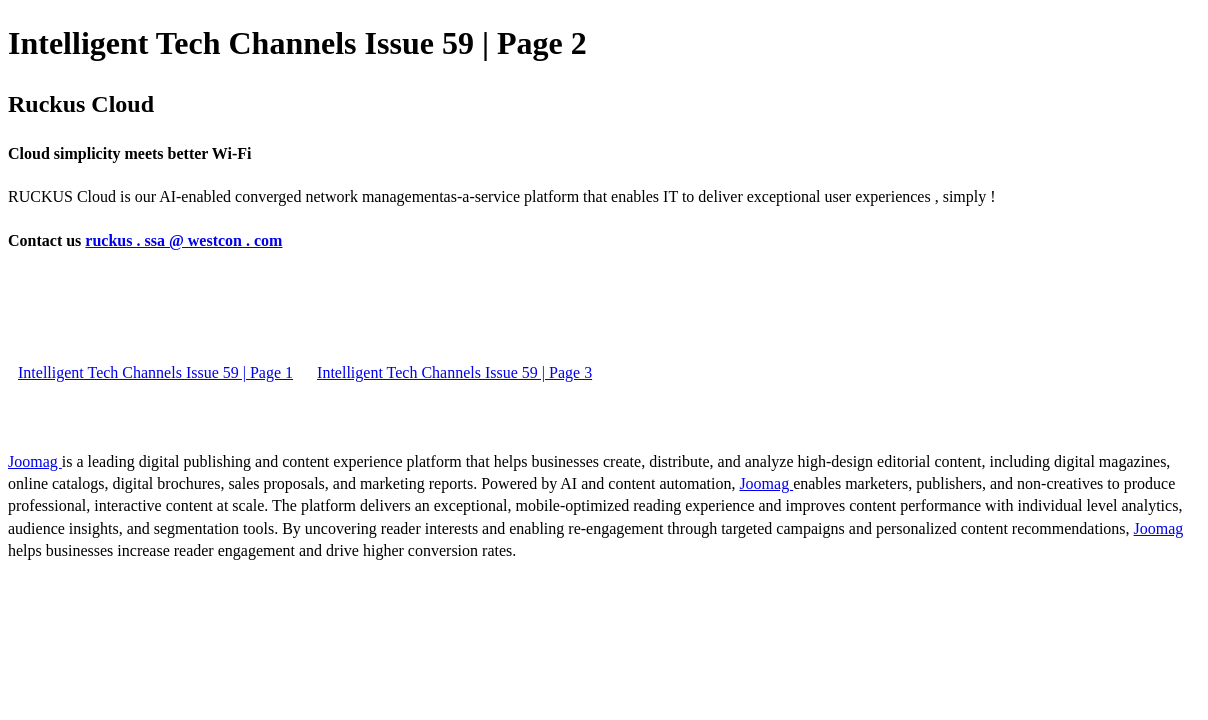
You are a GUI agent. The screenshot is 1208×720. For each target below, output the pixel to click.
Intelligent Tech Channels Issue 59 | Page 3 (454, 372)
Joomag (35, 461)
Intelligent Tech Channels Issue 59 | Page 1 (155, 372)
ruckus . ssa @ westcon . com (183, 240)
